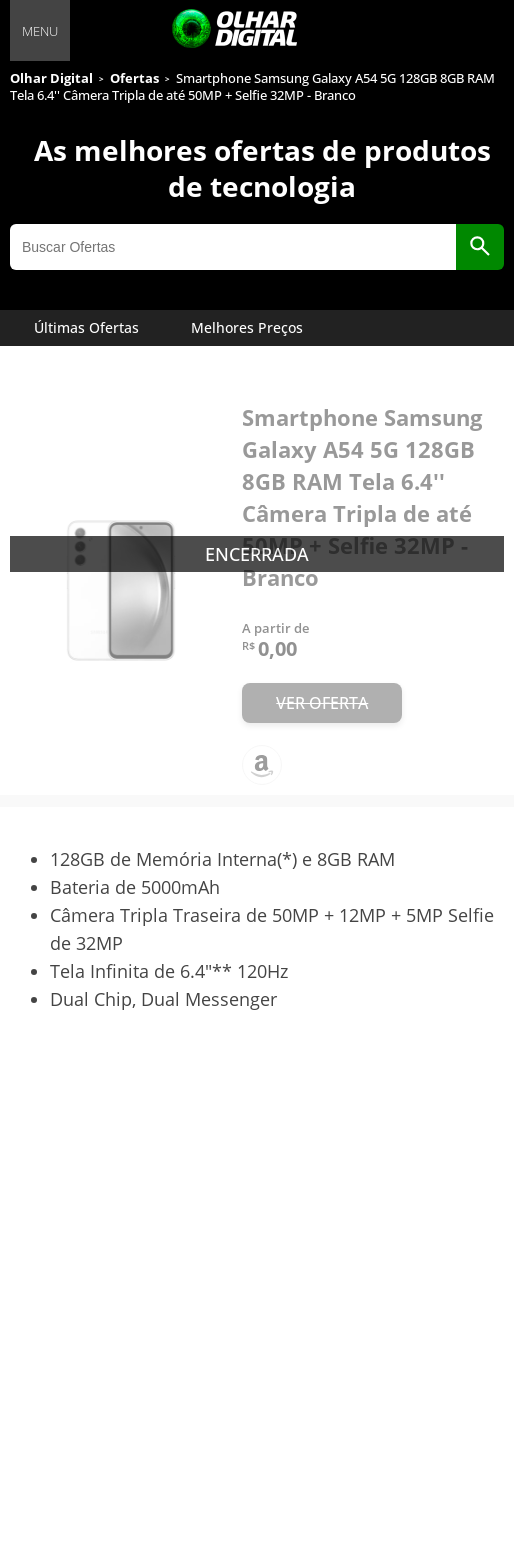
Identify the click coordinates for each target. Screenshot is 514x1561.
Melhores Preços (247, 327)
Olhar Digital (51, 78)
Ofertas (134, 78)
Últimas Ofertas (86, 327)
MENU (40, 31)
